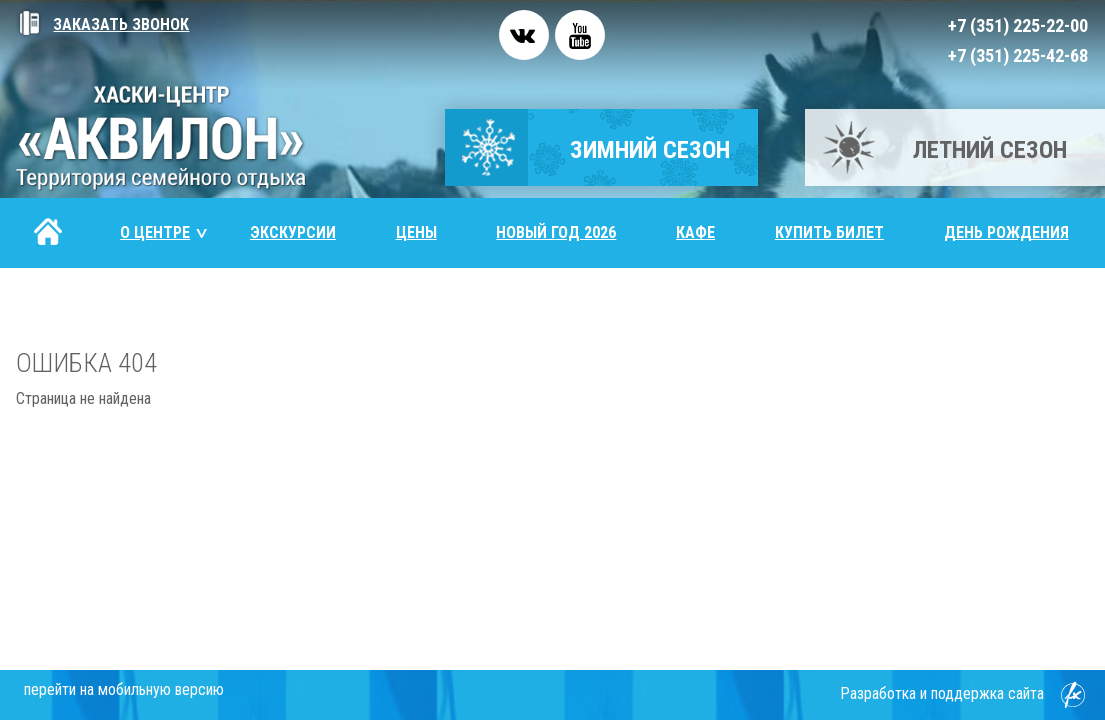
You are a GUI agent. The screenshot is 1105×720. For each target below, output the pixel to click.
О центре (165, 232)
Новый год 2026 (556, 232)
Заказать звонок (102, 24)
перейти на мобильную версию (124, 689)
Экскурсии (293, 232)
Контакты (75, 302)
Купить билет (829, 232)
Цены (416, 232)
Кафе (695, 232)
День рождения (1006, 232)
